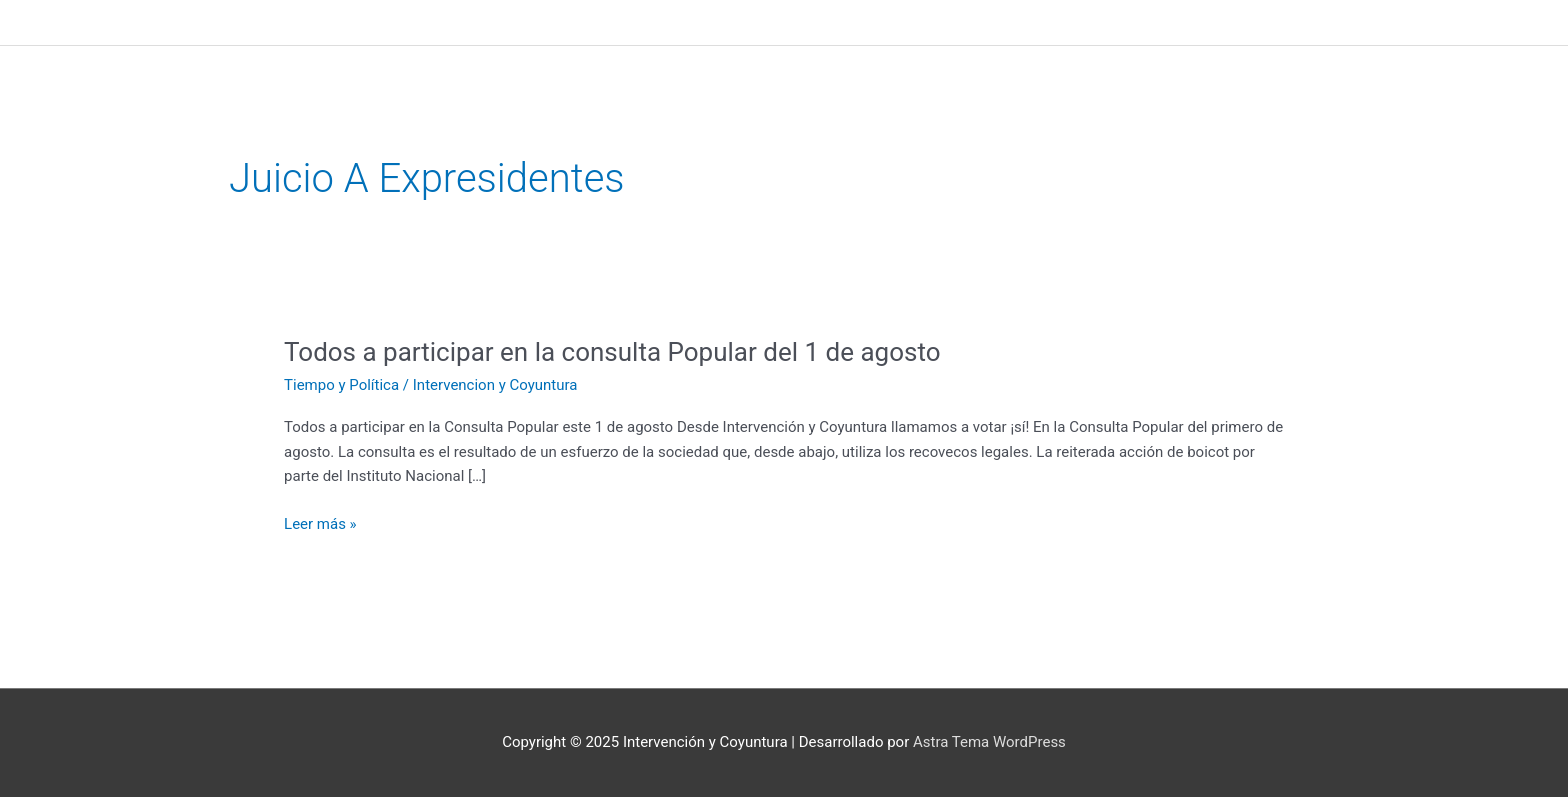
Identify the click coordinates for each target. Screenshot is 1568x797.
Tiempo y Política (341, 385)
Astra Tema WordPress (989, 742)
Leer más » (320, 524)
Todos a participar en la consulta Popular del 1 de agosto (612, 352)
